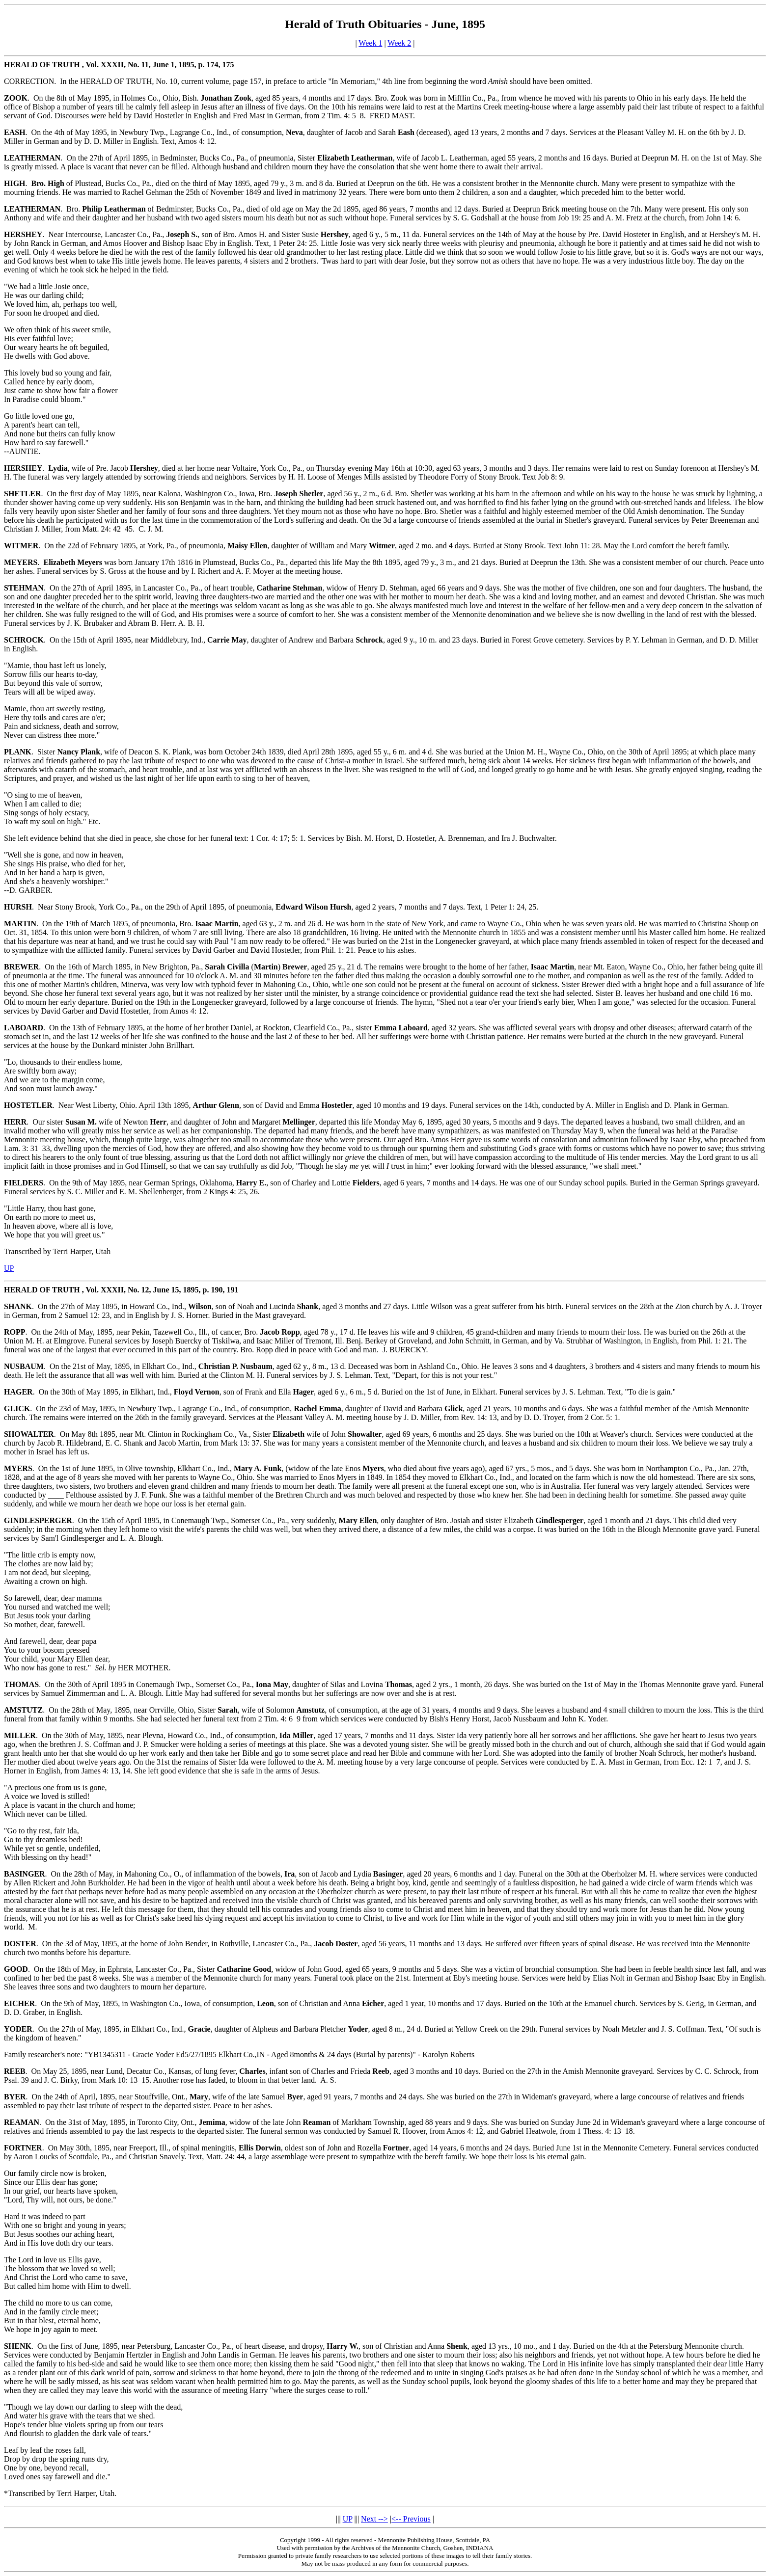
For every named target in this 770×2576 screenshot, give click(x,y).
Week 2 (399, 43)
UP (9, 1268)
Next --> (374, 2519)
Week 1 (370, 43)
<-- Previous (411, 2519)
